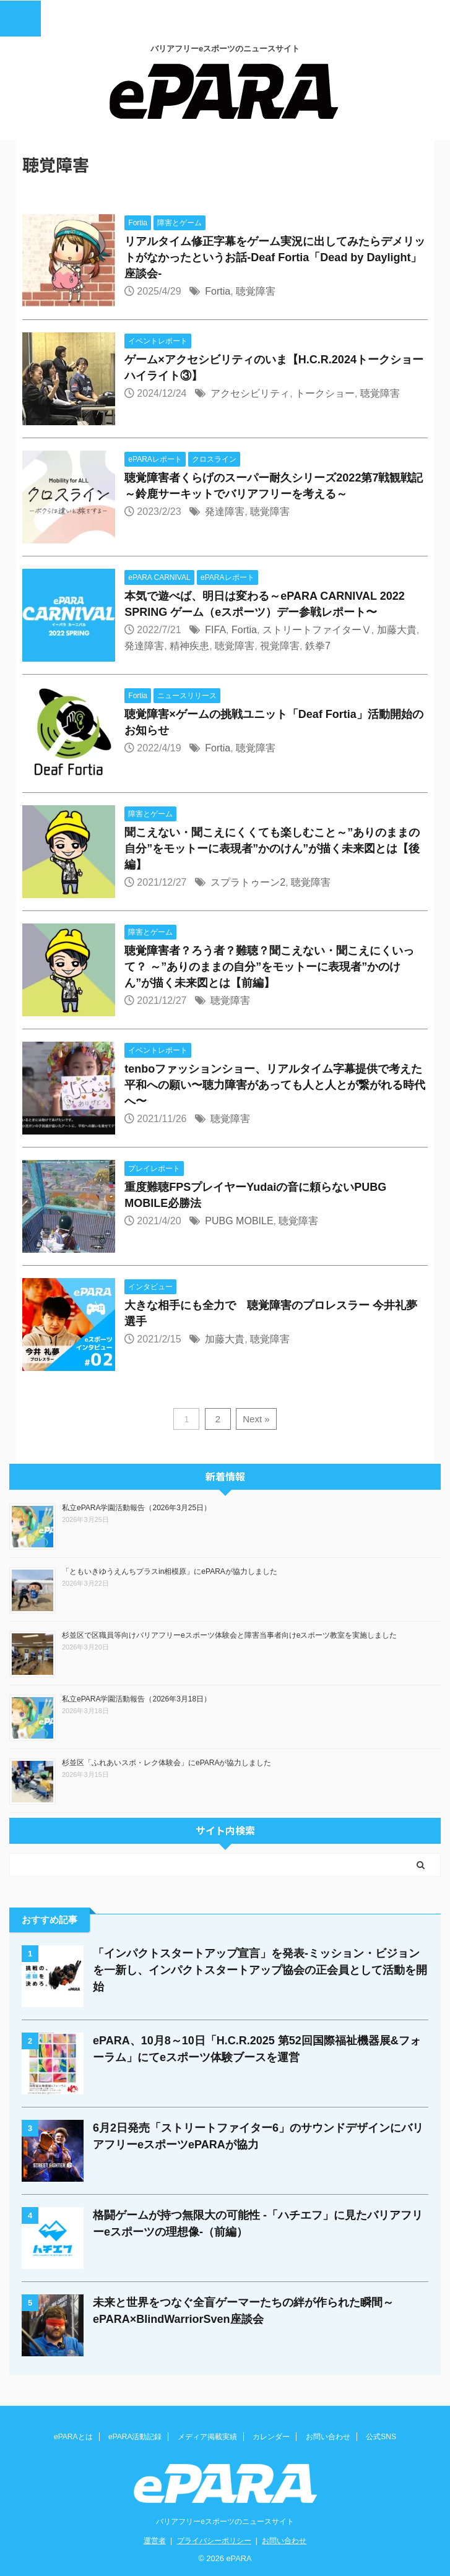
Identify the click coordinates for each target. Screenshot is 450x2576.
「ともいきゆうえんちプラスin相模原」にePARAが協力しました (169, 1571)
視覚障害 (280, 646)
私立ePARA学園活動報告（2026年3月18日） (136, 1699)
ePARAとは (73, 2436)
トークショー (325, 393)
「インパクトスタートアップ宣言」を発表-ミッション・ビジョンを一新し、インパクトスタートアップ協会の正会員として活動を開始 (260, 1970)
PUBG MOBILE (239, 1221)
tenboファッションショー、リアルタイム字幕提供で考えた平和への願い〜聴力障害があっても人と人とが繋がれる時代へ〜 (274, 1085)
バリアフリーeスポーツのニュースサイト (225, 2521)
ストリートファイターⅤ (316, 630)
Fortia (217, 291)
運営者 (155, 2540)
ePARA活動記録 (135, 2436)
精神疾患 (189, 646)
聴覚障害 (255, 291)
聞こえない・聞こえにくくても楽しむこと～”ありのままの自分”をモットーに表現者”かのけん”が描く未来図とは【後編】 (272, 848)
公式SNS (381, 2436)
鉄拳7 (318, 646)
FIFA (215, 630)
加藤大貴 (397, 630)
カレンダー (271, 2436)
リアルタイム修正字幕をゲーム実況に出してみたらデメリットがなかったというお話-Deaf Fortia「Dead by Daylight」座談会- (274, 257)
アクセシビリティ (250, 393)
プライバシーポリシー (214, 2540)
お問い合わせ (328, 2436)
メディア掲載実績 (207, 2436)
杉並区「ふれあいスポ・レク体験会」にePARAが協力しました (166, 1762)
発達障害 (224, 511)
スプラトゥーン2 (247, 882)
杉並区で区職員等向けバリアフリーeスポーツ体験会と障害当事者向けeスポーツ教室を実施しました (229, 1635)
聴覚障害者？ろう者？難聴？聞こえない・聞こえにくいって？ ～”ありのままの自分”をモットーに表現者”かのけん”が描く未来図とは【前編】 (269, 966)
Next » (256, 1419)
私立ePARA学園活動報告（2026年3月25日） (136, 1507)
